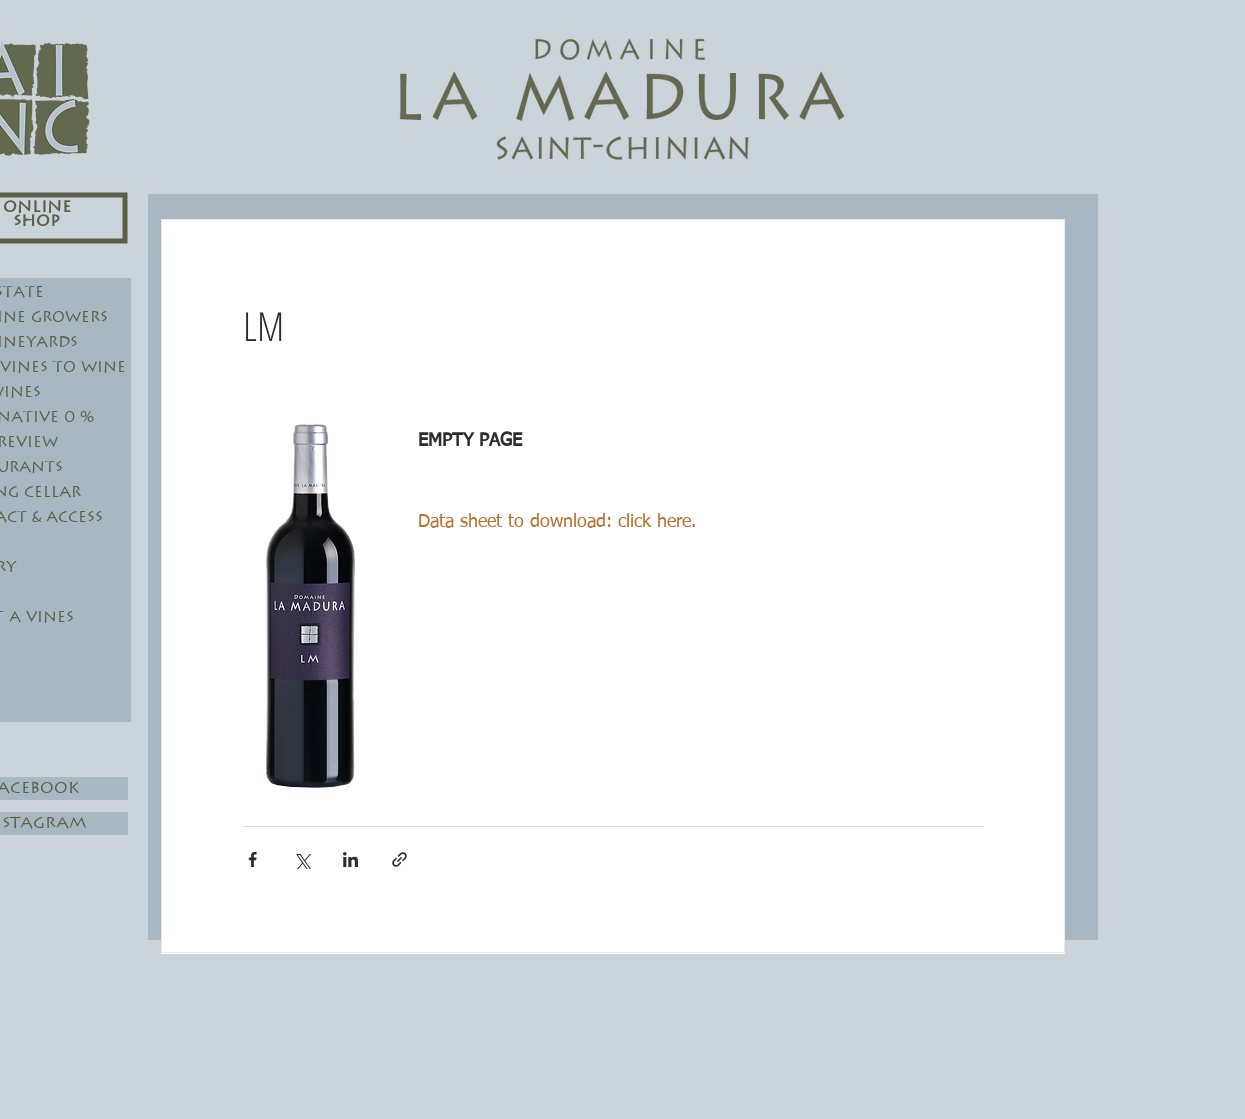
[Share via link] (399, 859)
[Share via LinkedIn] (350, 859)
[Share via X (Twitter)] (301, 859)
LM (263, 325)
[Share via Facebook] (252, 859)
